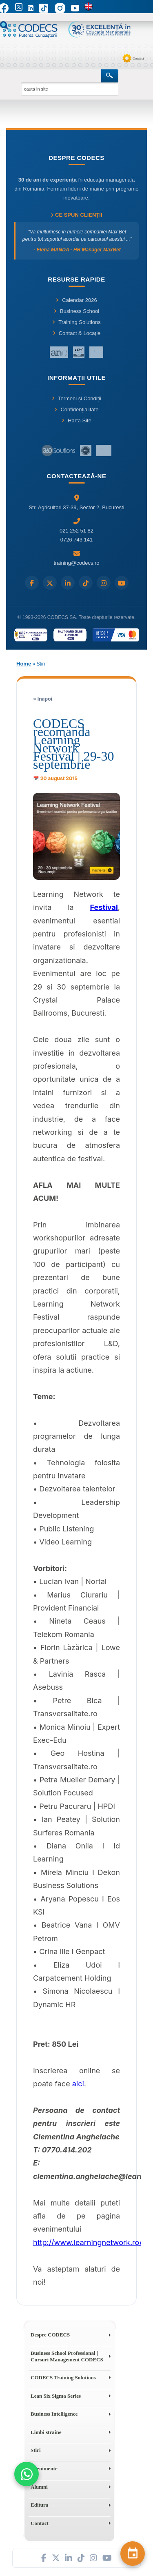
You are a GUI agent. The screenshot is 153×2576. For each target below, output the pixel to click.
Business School (76, 311)
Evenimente (44, 2468)
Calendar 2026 (76, 300)
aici (78, 2083)
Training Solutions (76, 322)
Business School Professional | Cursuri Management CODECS (67, 2356)
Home (23, 664)
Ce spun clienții (76, 215)
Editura (39, 2505)
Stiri (36, 2450)
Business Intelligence (54, 2414)
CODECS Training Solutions (63, 2377)
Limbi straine (46, 2432)
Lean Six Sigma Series (56, 2396)
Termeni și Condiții (76, 398)
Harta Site (76, 420)
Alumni (39, 2487)
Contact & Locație (77, 333)
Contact (138, 58)
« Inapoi (42, 699)
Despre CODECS (50, 2335)
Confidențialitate (76, 409)
